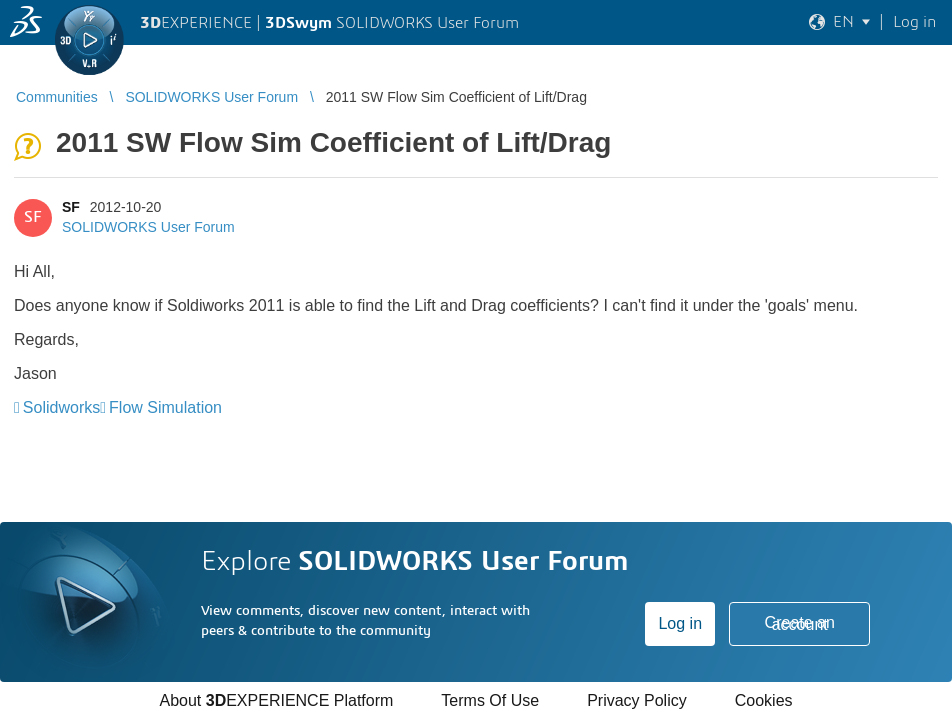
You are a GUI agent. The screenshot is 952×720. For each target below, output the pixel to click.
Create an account (800, 623)
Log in (680, 623)
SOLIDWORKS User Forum (148, 227)
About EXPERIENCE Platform (276, 700)
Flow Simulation (165, 407)
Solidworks (61, 407)
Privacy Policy (637, 700)
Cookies (764, 700)
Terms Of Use (490, 700)
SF (71, 207)
